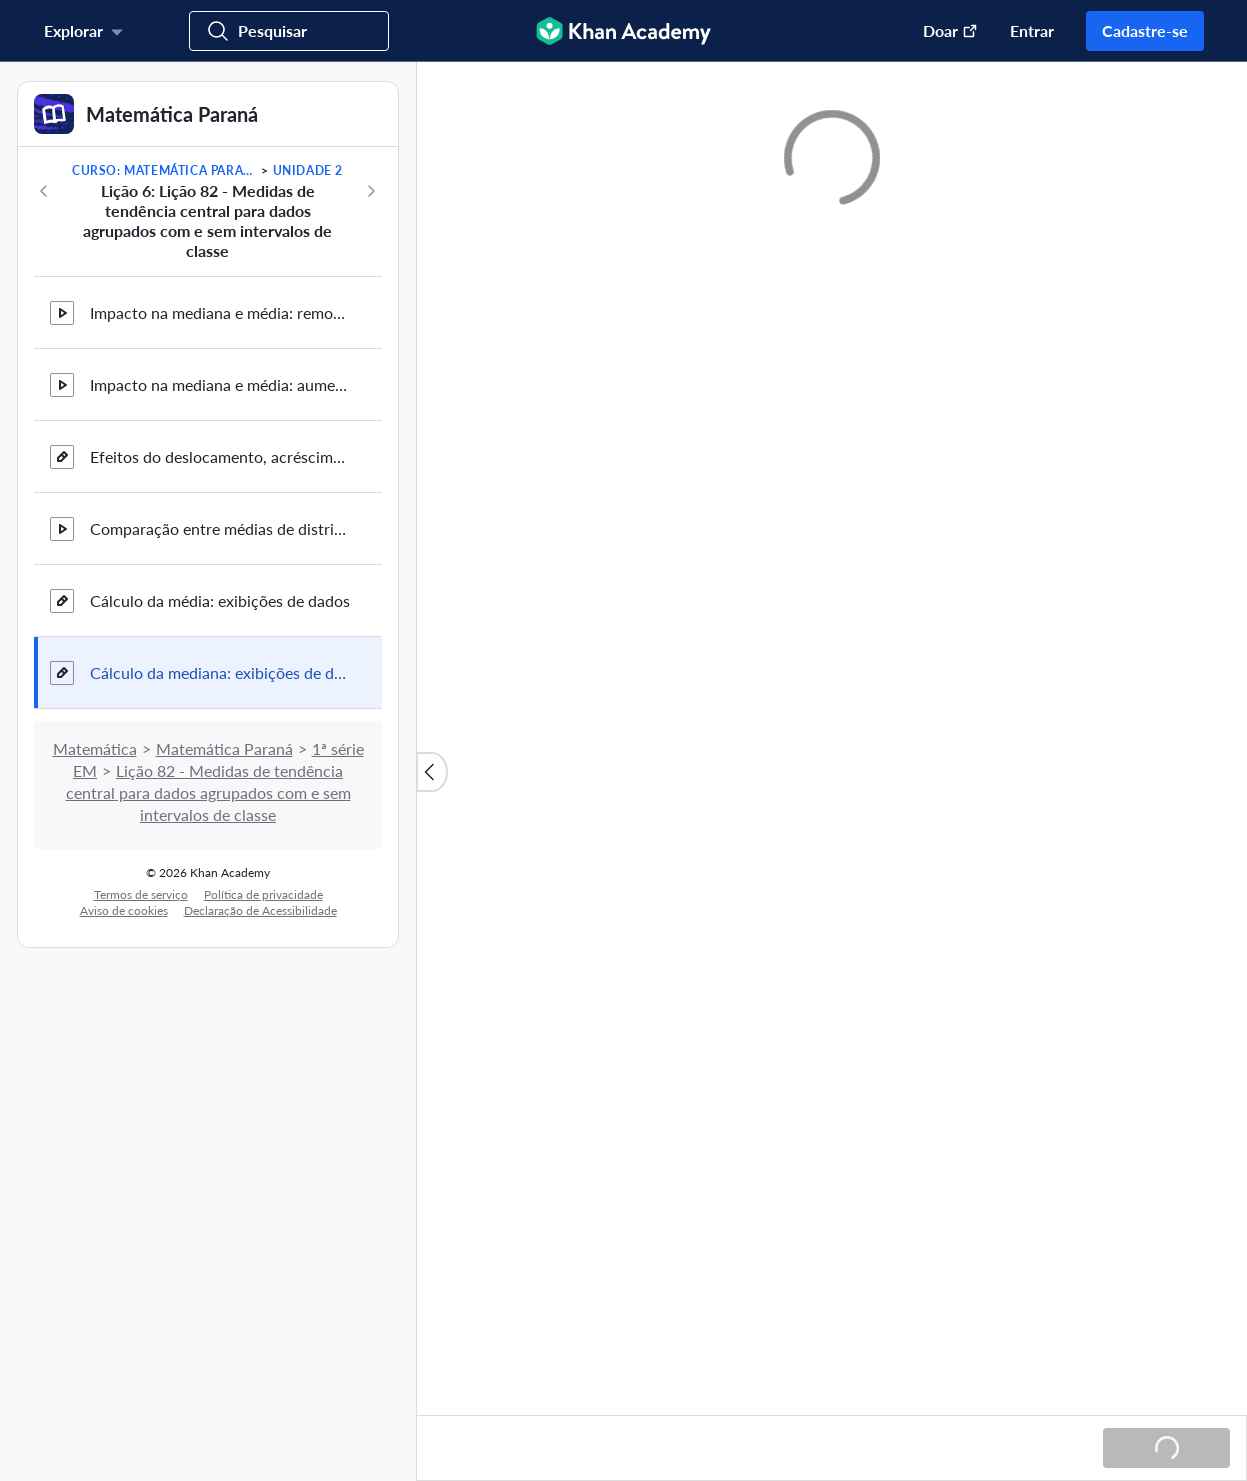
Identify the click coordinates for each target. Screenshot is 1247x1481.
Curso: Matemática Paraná (165, 170)
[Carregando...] (1166, 1448)
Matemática (95, 748)
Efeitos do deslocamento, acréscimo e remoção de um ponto (220, 456)
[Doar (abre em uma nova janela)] (940, 31)
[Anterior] (44, 191)
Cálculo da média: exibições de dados (220, 600)
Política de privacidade (263, 894)
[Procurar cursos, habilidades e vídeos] (289, 31)
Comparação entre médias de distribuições (220, 528)
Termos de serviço (141, 894)
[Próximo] (371, 191)
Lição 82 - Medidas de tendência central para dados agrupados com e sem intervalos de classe (208, 792)
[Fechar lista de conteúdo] (432, 772)
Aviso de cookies (124, 910)
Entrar (1032, 30)
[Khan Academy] (623, 31)
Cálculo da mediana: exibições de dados (220, 672)
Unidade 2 (308, 170)
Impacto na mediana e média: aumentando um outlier (220, 384)
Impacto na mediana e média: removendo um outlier (220, 312)
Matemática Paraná (224, 748)
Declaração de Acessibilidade (260, 910)
